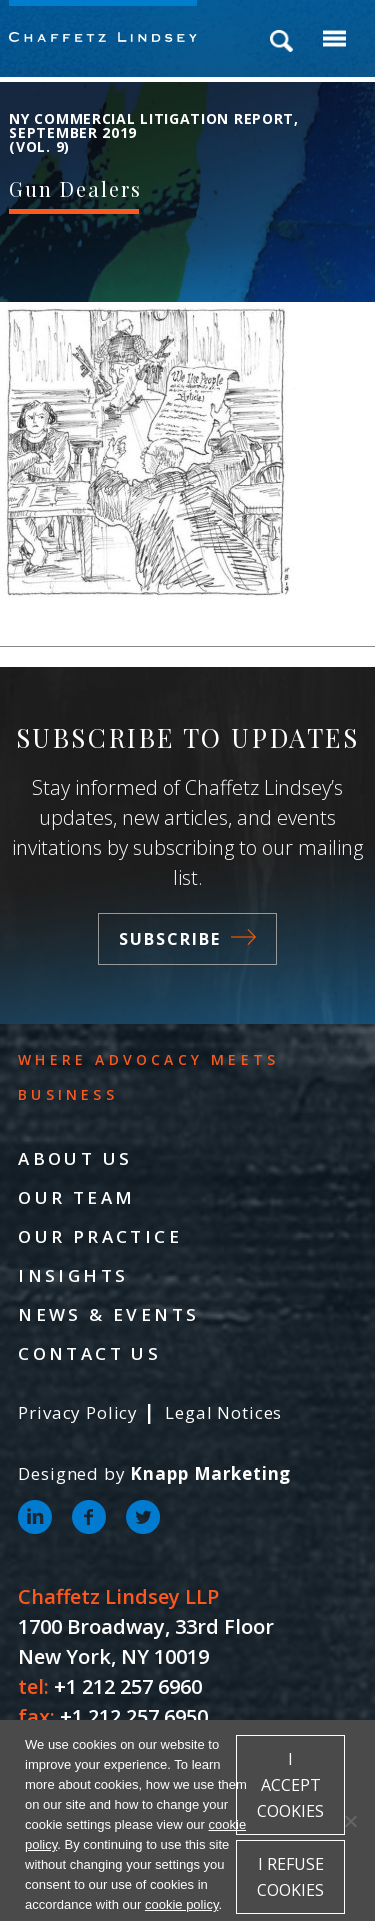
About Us (75, 1158)
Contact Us (89, 1353)
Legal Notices (223, 1412)
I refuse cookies (290, 1877)
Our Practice (100, 1236)
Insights (73, 1275)
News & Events (108, 1314)
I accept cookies (290, 1785)
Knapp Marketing (210, 1473)
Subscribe (187, 939)
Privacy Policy (78, 1412)
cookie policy (181, 1904)
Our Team (76, 1197)
